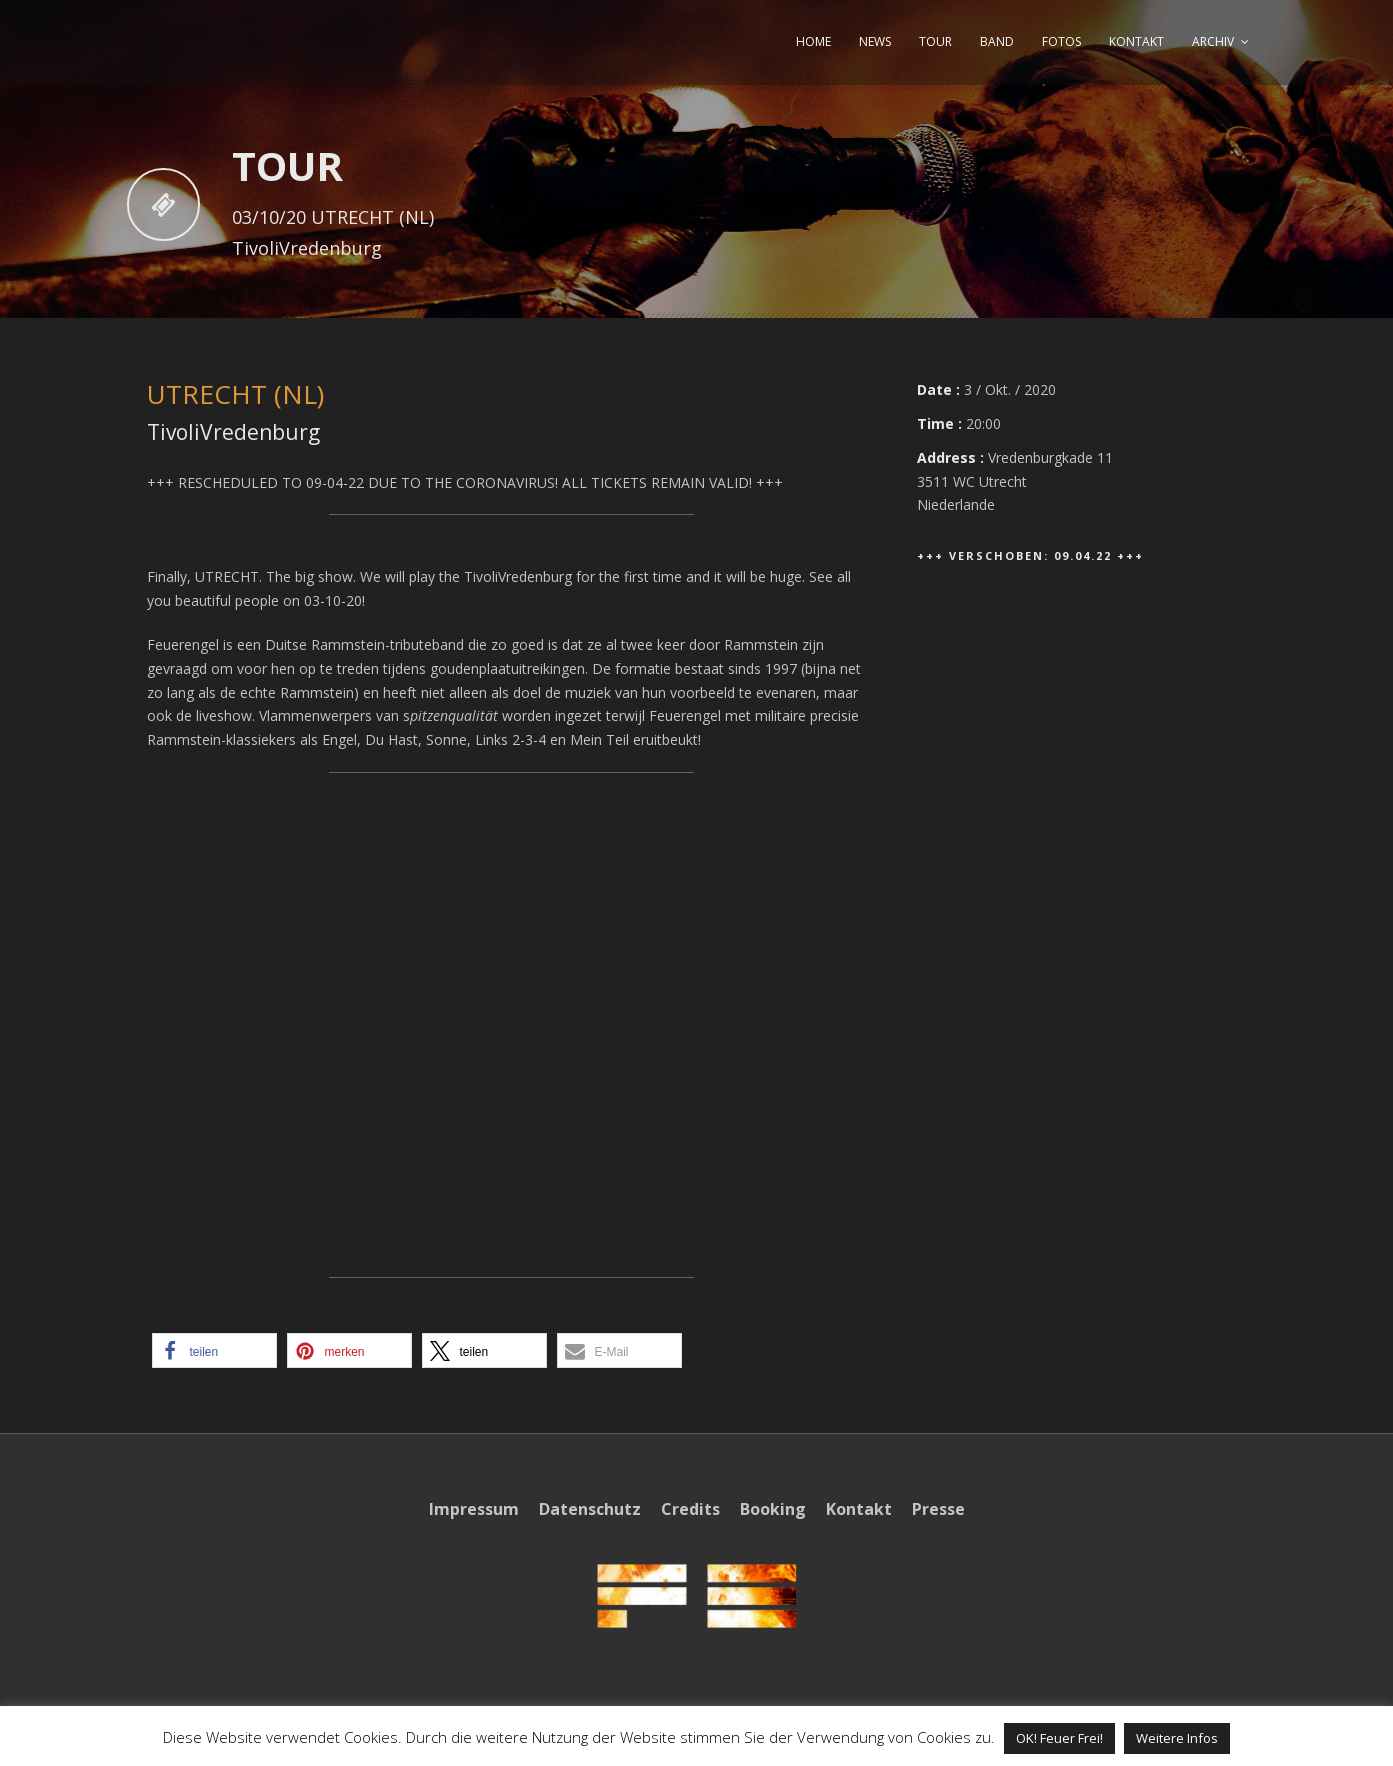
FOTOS (1061, 41)
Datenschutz (590, 1509)
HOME (813, 41)
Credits (690, 1509)
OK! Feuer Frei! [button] (1059, 1738)
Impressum (474, 1509)
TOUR (935, 41)
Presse (938, 1509)
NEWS (875, 41)
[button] (214, 1350)
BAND (997, 41)
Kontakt (859, 1509)
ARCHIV (1213, 41)
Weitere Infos (1177, 1738)
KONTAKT (1136, 41)
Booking (773, 1509)
